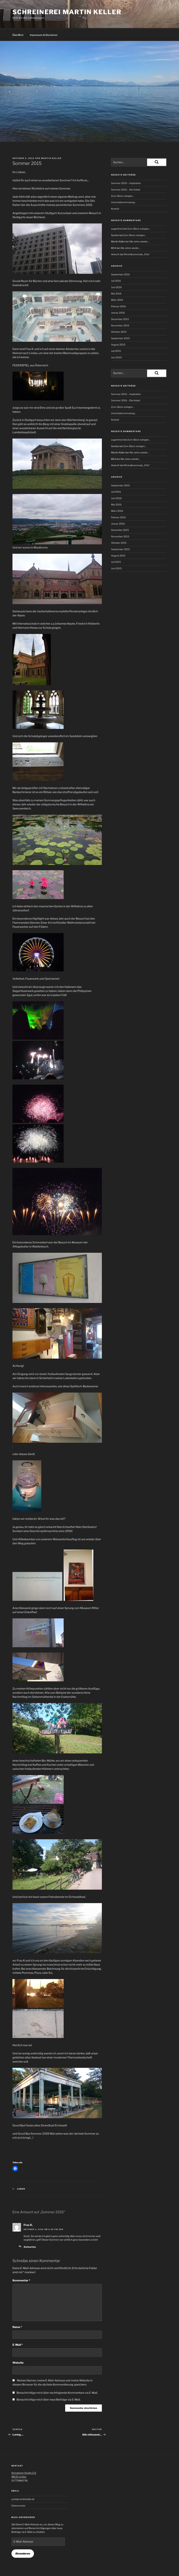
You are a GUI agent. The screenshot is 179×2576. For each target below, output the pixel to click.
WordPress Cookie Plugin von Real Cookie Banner (31, 2573)
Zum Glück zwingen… (122, 183)
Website (18, 2350)
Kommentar (21, 2267)
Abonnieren (22, 2540)
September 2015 (120, 325)
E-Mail (17, 2332)
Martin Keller (51, 145)
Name (17, 2314)
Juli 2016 (116, 267)
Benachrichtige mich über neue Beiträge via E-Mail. (49, 2386)
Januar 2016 (118, 299)
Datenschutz (18, 2492)
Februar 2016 (118, 293)
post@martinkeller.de (22, 2486)
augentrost (117, 215)
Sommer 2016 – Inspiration (126, 170)
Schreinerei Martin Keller (66, 12)
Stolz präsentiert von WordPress (29, 2564)
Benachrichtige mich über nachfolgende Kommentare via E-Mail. (57, 2380)
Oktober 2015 (118, 318)
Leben (21, 2176)
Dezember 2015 (120, 306)
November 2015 (120, 312)
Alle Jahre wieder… (139, 228)
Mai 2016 (116, 280)
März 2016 (117, 287)
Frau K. (28, 2212)
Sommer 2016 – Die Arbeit (125, 176)
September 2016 (120, 261)
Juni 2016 (116, 274)
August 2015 (118, 331)
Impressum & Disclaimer (44, 22)
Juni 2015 (116, 344)
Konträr (115, 195)
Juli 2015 (116, 338)
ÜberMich (17, 22)
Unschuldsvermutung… (123, 189)
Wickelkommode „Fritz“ (137, 241)
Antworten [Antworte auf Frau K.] (30, 2234)
